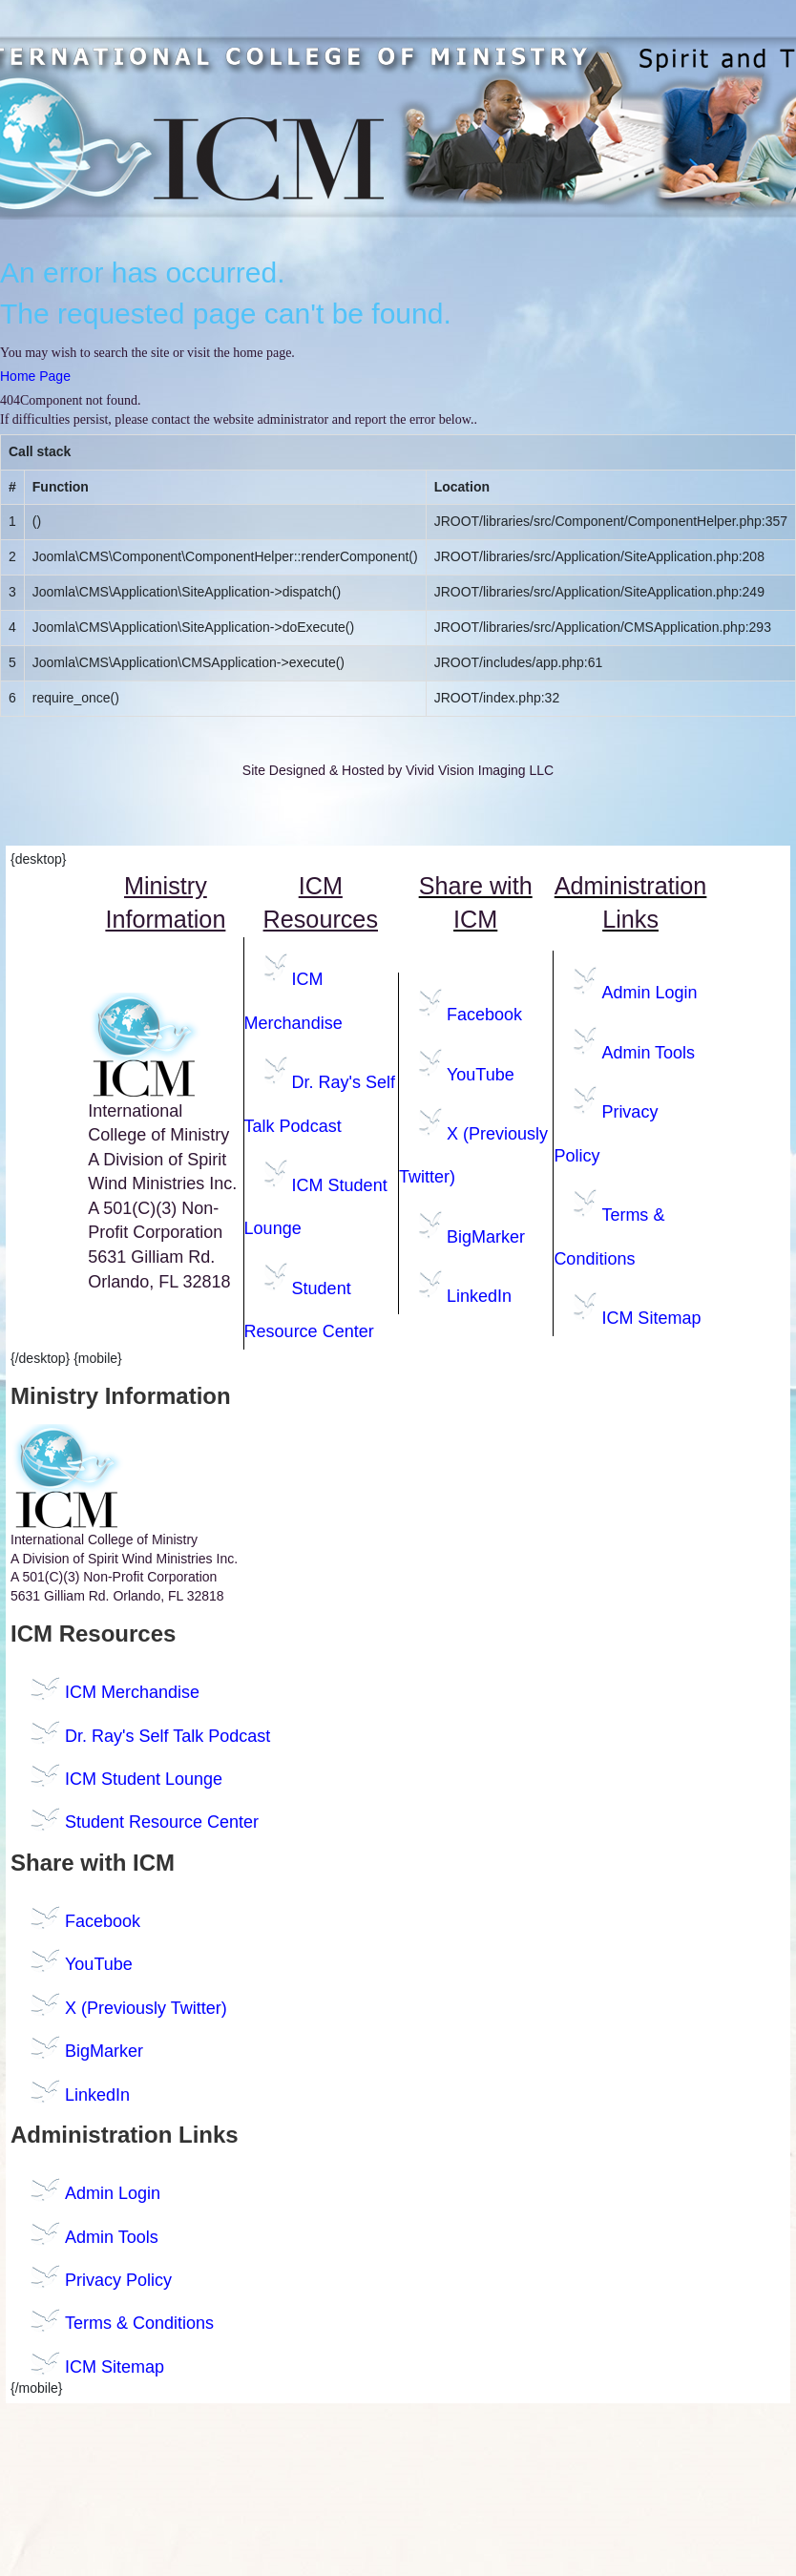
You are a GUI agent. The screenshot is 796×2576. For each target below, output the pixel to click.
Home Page (35, 376)
